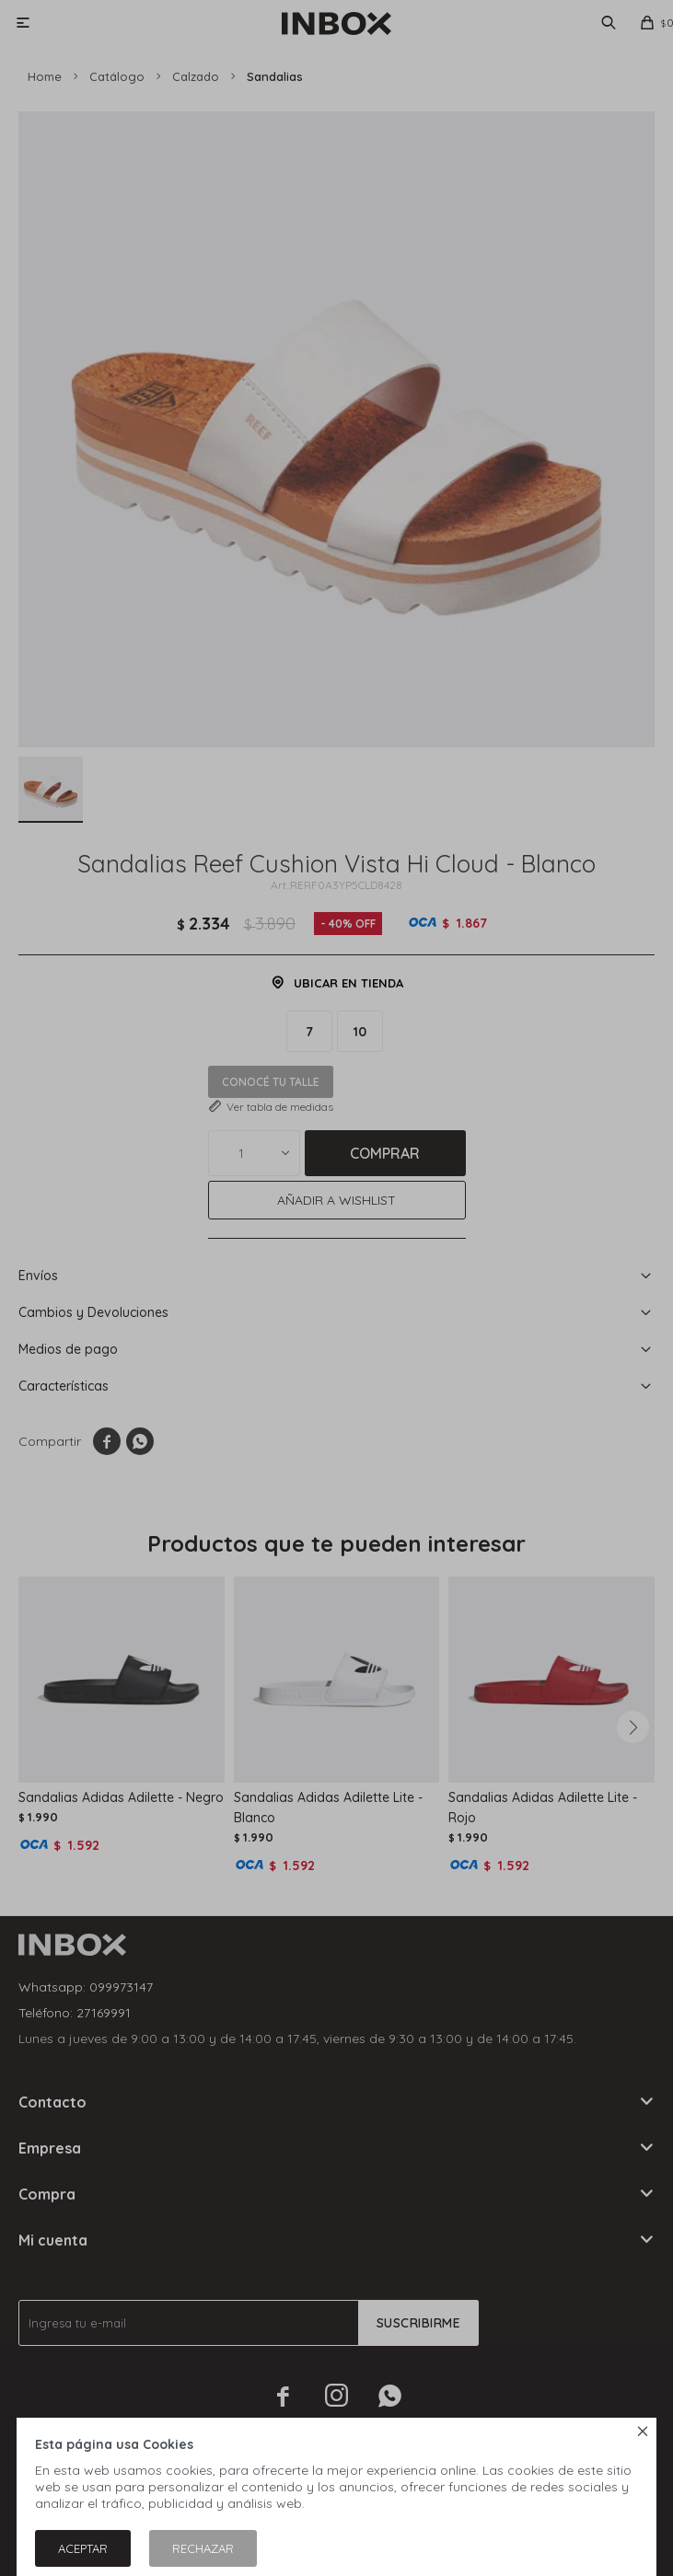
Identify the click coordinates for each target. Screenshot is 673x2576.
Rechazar (203, 2548)
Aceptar (83, 2548)
